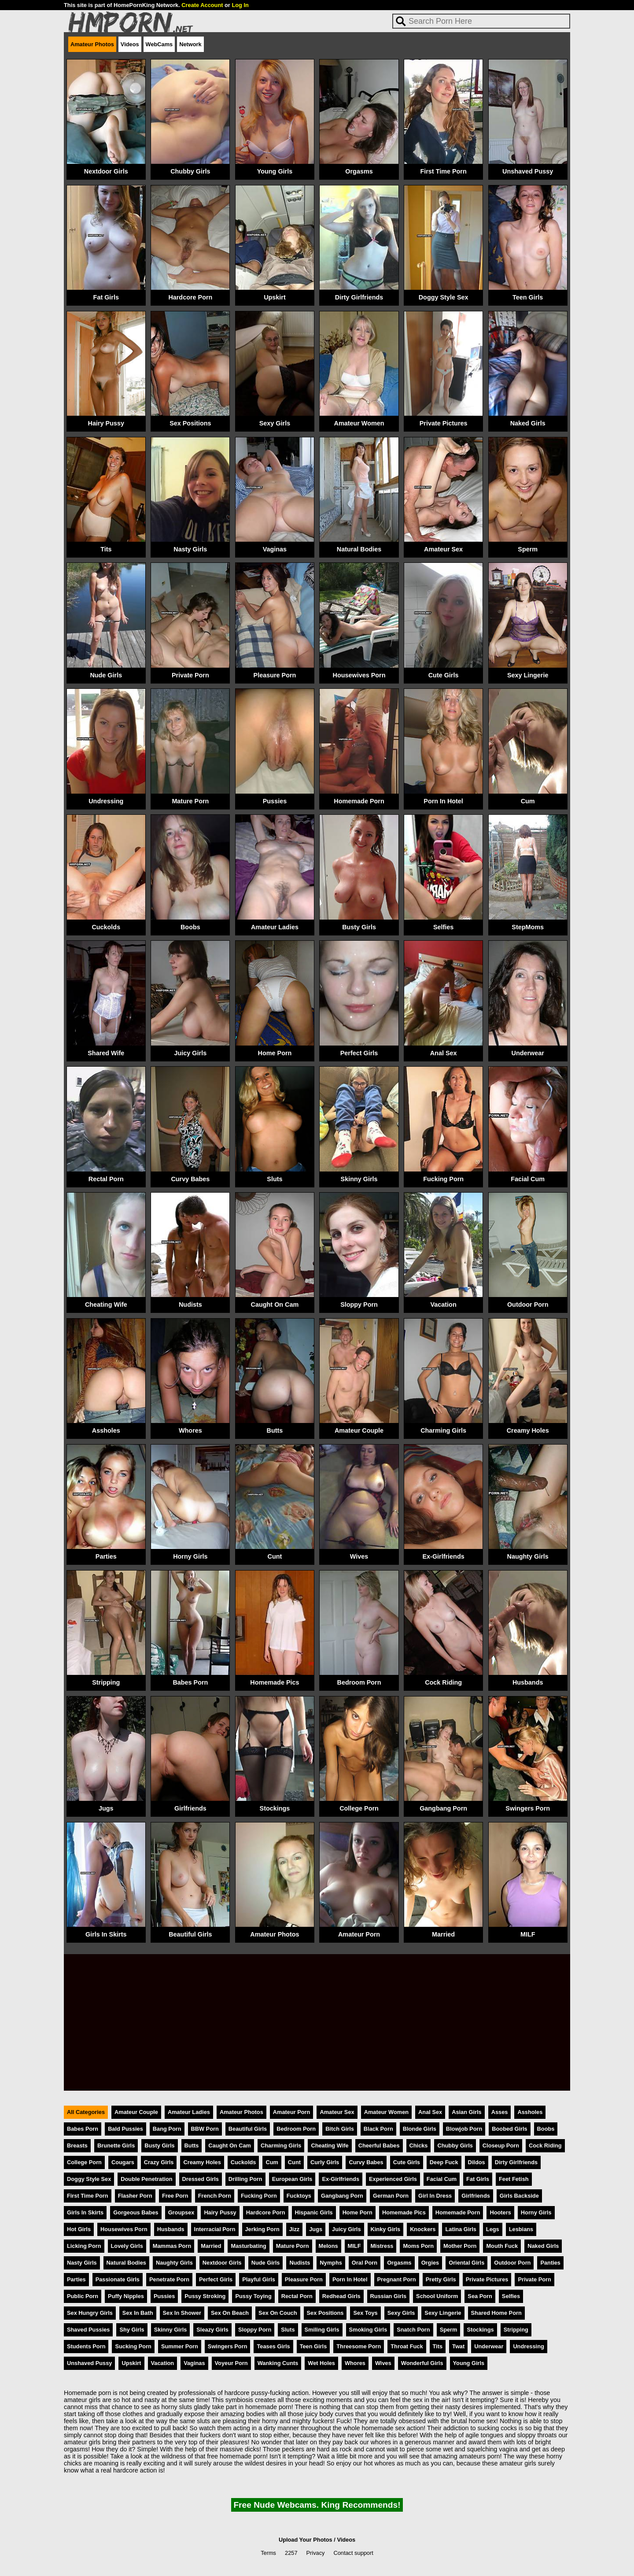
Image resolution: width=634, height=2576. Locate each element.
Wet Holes (321, 2363)
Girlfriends (190, 1808)
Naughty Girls (528, 1556)
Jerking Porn (262, 2229)
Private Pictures (444, 423)
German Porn (391, 2195)
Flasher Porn (135, 2195)
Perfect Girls (359, 1053)
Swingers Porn (527, 1808)
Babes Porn (190, 1682)
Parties (106, 1556)
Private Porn (190, 675)
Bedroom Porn (359, 1682)
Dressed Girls (200, 2179)
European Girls (292, 2179)
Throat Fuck (407, 2346)
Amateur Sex (443, 549)
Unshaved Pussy (527, 171)
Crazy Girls (159, 2162)
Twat (458, 2346)
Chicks (418, 2145)
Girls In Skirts (106, 1934)
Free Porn (175, 2195)
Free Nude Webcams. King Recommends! (316, 2504)
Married (443, 1934)
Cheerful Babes (379, 2145)
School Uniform (437, 2296)
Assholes (106, 1430)
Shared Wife (106, 1053)
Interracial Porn (215, 2229)
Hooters (500, 2212)
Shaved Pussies (88, 2329)
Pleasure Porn (275, 675)
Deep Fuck (444, 2162)
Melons (328, 2246)
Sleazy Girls (212, 2329)
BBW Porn (205, 2128)
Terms (268, 2553)
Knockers (422, 2229)
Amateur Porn (359, 1934)
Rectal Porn (106, 1179)
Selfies (443, 927)
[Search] (481, 21)
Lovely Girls (127, 2246)
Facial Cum (528, 1179)
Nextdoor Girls (106, 171)
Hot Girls (79, 2229)
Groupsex (181, 2212)
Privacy (315, 2553)
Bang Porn (167, 2128)
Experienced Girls (393, 2179)
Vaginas (275, 549)
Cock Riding (443, 1682)
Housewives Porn (359, 675)
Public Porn (82, 2296)
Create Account (202, 5)
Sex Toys (365, 2313)
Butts (275, 1430)
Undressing (105, 801)
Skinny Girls (359, 1179)
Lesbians (521, 2229)
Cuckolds (106, 927)
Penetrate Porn (169, 2279)
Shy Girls (131, 2329)
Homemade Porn (359, 801)
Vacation (444, 1304)
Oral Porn (364, 2262)
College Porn (359, 1808)
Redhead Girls (341, 2296)
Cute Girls (443, 675)
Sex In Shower (182, 2313)
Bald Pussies (125, 2128)
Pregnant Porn (396, 2279)
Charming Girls (443, 1430)
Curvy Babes (190, 1179)
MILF (527, 1934)
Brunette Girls (116, 2145)
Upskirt (275, 297)
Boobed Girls (509, 2128)
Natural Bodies (359, 549)
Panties (550, 2262)
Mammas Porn (172, 2246)
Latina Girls (460, 2229)
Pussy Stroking (204, 2296)
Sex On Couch (277, 2313)
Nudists (190, 1304)
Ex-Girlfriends (443, 1556)
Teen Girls (527, 297)
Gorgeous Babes (135, 2212)
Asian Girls (467, 2112)
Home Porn (275, 1053)
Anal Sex (443, 1053)
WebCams (159, 44)
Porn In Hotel (443, 801)
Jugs (106, 1808)
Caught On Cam (275, 1304)
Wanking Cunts (278, 2363)
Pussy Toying (253, 2296)
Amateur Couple (359, 1430)
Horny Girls (190, 1556)
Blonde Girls (419, 2128)
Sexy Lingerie (528, 675)
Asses (499, 2112)
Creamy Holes (528, 1430)
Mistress (381, 2246)
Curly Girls (324, 2162)
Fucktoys (299, 2195)
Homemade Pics (274, 1682)
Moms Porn (418, 2246)
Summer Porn (179, 2346)
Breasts (77, 2145)
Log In (240, 5)
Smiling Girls (322, 2329)
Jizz (294, 2229)
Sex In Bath (137, 2313)
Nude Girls (106, 675)
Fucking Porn (443, 1179)
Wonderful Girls (422, 2363)
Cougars (122, 2162)
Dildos (476, 2162)
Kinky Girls (386, 2229)
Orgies (430, 2262)
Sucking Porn (133, 2346)
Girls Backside (519, 2195)
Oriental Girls (466, 2262)
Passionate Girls (118, 2279)
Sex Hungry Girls (90, 2313)
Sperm (528, 549)
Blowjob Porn (464, 2128)
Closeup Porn (501, 2145)
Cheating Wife (106, 1304)
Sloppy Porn (359, 1304)
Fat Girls (106, 297)
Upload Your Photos (305, 2539)
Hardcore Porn (190, 297)
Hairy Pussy (106, 423)
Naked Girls (528, 423)
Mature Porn (190, 801)
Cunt (275, 1556)
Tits (105, 549)
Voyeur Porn (231, 2363)
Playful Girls (258, 2279)
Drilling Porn (245, 2179)
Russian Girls (388, 2296)
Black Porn (378, 2128)
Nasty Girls (190, 549)
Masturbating (248, 2246)
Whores (190, 1430)
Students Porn (86, 2346)
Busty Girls (359, 927)
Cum (528, 801)
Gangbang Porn (443, 1808)
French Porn (214, 2195)
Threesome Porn (358, 2346)
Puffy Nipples (126, 2296)
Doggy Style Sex (443, 297)
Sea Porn (480, 2296)
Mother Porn (459, 2246)
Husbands (527, 1682)
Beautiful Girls (190, 1934)
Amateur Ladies (275, 927)
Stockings (275, 1808)
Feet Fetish (514, 2179)
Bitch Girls (339, 2128)
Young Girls (274, 171)
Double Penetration (146, 2179)
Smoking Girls (368, 2329)
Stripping (106, 1682)
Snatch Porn (413, 2329)
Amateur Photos (92, 44)
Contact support (353, 2553)
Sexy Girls (274, 423)
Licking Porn (84, 2246)
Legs (492, 2229)
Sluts (274, 1179)
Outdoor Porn (528, 1304)
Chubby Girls (190, 171)
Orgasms (358, 171)
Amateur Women (359, 423)
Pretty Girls (441, 2279)
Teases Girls (273, 2346)
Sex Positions (190, 423)
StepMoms (528, 927)
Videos (130, 44)
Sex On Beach (230, 2313)
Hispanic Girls (314, 2212)
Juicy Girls (190, 1053)
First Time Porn (443, 171)
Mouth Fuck (502, 2246)
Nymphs (331, 2262)
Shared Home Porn (496, 2313)
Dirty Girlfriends (359, 297)
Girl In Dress (435, 2195)
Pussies (275, 801)
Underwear (527, 1053)
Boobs (190, 927)
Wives (359, 1556)
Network (190, 44)
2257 (291, 2553)
